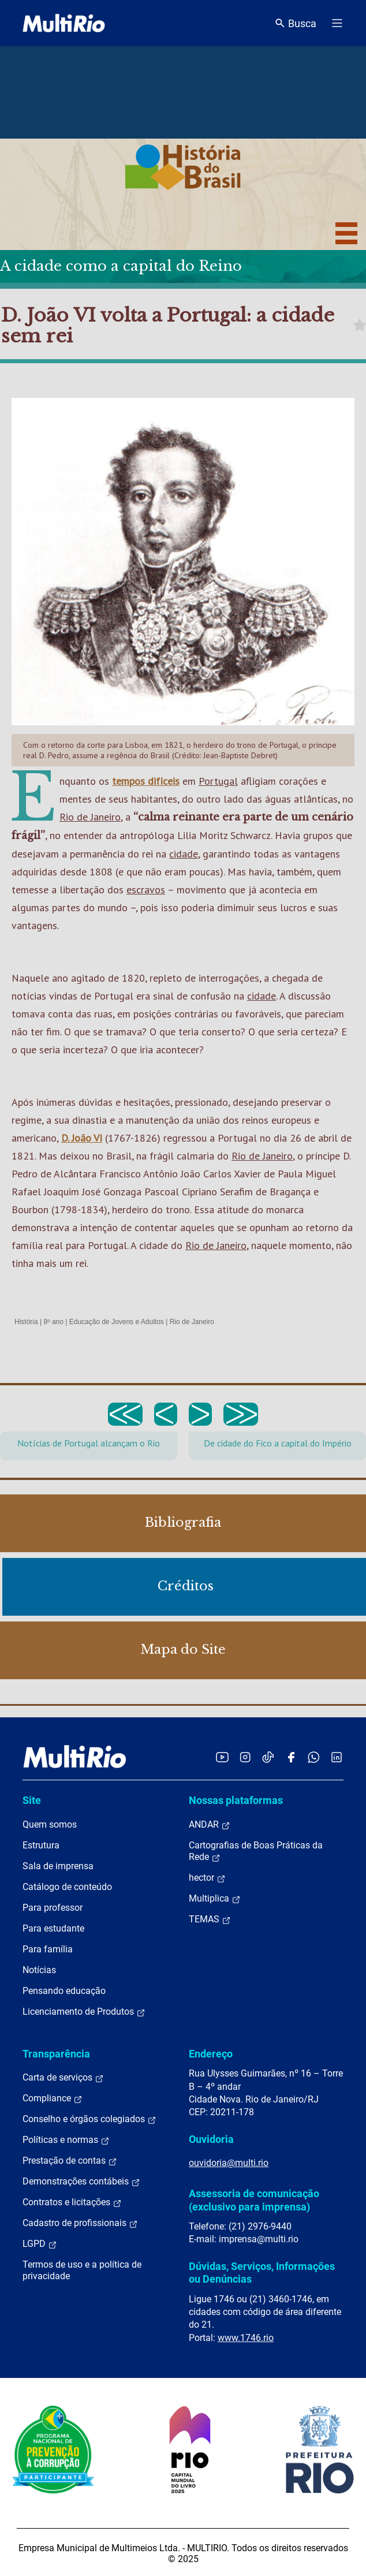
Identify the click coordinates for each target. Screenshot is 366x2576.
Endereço (211, 2054)
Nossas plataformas (236, 1800)
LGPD (40, 2244)
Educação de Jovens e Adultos (116, 1322)
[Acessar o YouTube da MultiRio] (222, 1757)
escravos (145, 889)
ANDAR (209, 1825)
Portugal (218, 781)
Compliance (53, 2098)
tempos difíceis (146, 781)
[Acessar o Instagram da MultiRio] (245, 1757)
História (26, 1322)
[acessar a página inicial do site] (64, 23)
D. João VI (81, 1138)
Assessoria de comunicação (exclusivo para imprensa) (254, 2199)
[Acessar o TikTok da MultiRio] (268, 1757)
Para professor (53, 1907)
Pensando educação (64, 1990)
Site (32, 1800)
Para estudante (53, 1928)
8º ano (53, 1322)
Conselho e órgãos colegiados (89, 2119)
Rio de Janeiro (90, 816)
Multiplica (215, 1898)
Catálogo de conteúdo (67, 1886)
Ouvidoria (211, 2139)
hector (207, 1878)
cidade (183, 853)
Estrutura (41, 1845)
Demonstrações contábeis (81, 2181)
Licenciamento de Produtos (84, 2012)
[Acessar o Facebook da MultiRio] (291, 1757)
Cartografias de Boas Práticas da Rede (256, 1851)
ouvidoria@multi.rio (228, 2162)
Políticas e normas (66, 2140)
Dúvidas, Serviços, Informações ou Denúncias (262, 2272)
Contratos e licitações (72, 2202)
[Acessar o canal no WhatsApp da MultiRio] (314, 1757)
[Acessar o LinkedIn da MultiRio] (336, 1757)
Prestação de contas (70, 2161)
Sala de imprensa (58, 1866)
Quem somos (50, 1824)
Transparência (56, 2054)
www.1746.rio (246, 2337)
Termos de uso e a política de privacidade (82, 2270)
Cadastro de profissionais (80, 2223)
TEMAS (210, 1919)
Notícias (39, 1969)
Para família (48, 1949)
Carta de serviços (63, 2077)
